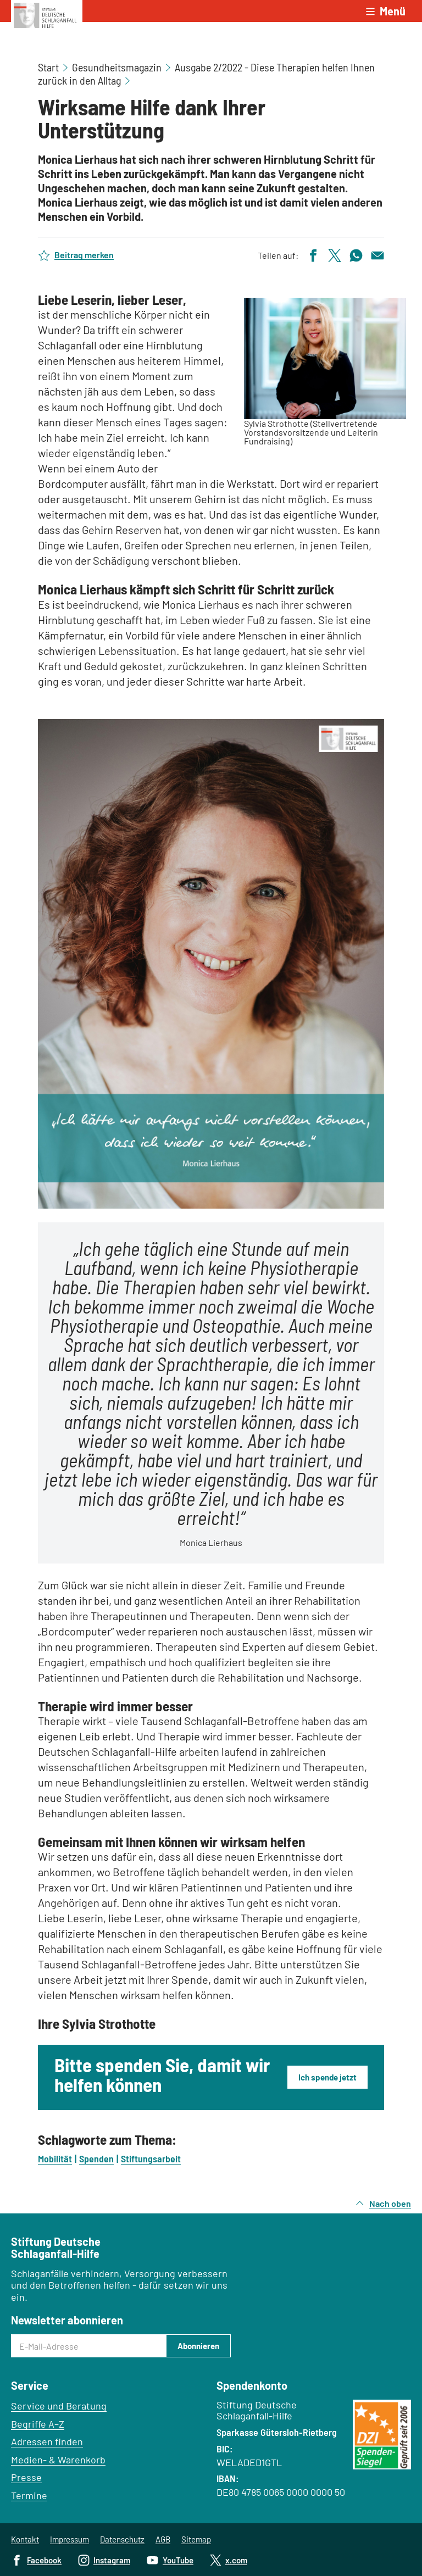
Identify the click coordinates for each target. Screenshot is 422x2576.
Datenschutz (122, 2539)
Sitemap (196, 2539)
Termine (29, 2495)
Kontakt (25, 2539)
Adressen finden (47, 2441)
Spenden (96, 2158)
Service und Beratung (59, 2406)
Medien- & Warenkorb (58, 2459)
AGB (163, 2539)
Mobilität (55, 2158)
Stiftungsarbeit (151, 2158)
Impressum (69, 2539)
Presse (26, 2477)
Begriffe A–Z (37, 2424)
